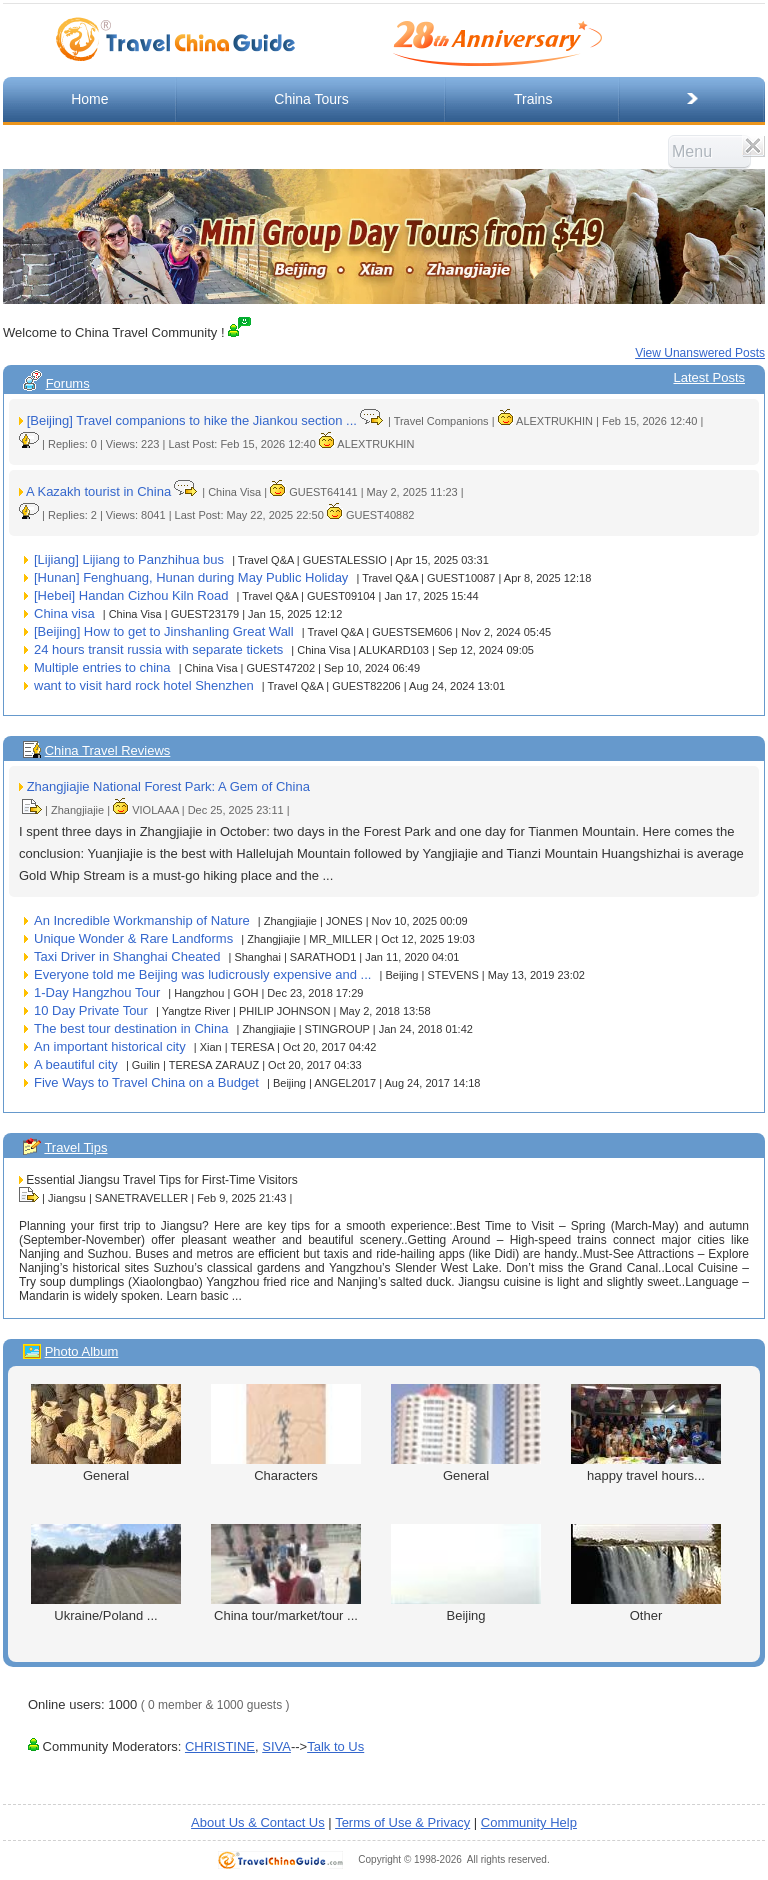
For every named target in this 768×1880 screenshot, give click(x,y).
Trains (533, 99)
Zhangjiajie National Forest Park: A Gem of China (168, 786)
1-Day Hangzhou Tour (97, 992)
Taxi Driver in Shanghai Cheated (127, 956)
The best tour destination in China (131, 1028)
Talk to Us (335, 1746)
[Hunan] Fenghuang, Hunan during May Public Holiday (191, 577)
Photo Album (82, 1351)
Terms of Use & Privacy (402, 1822)
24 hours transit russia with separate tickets (158, 649)
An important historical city (110, 1046)
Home (89, 99)
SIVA (276, 1746)
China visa (64, 613)
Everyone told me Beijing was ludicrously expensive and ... (202, 974)
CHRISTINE (220, 1746)
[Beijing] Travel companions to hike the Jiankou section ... (192, 420)
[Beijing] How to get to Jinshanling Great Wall (164, 631)
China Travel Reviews (108, 750)
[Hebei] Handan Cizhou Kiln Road (131, 595)
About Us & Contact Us (258, 1822)
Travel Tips (75, 1147)
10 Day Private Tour (91, 1010)
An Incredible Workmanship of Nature (142, 920)
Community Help (529, 1822)
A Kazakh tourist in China (98, 491)
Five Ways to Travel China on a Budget (146, 1082)
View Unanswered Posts (700, 353)
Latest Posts (709, 377)
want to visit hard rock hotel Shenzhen (144, 685)
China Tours (311, 99)
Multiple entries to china (102, 667)
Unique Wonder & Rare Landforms (133, 938)
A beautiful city (76, 1064)
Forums (68, 383)
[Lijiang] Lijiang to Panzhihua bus (129, 559)
